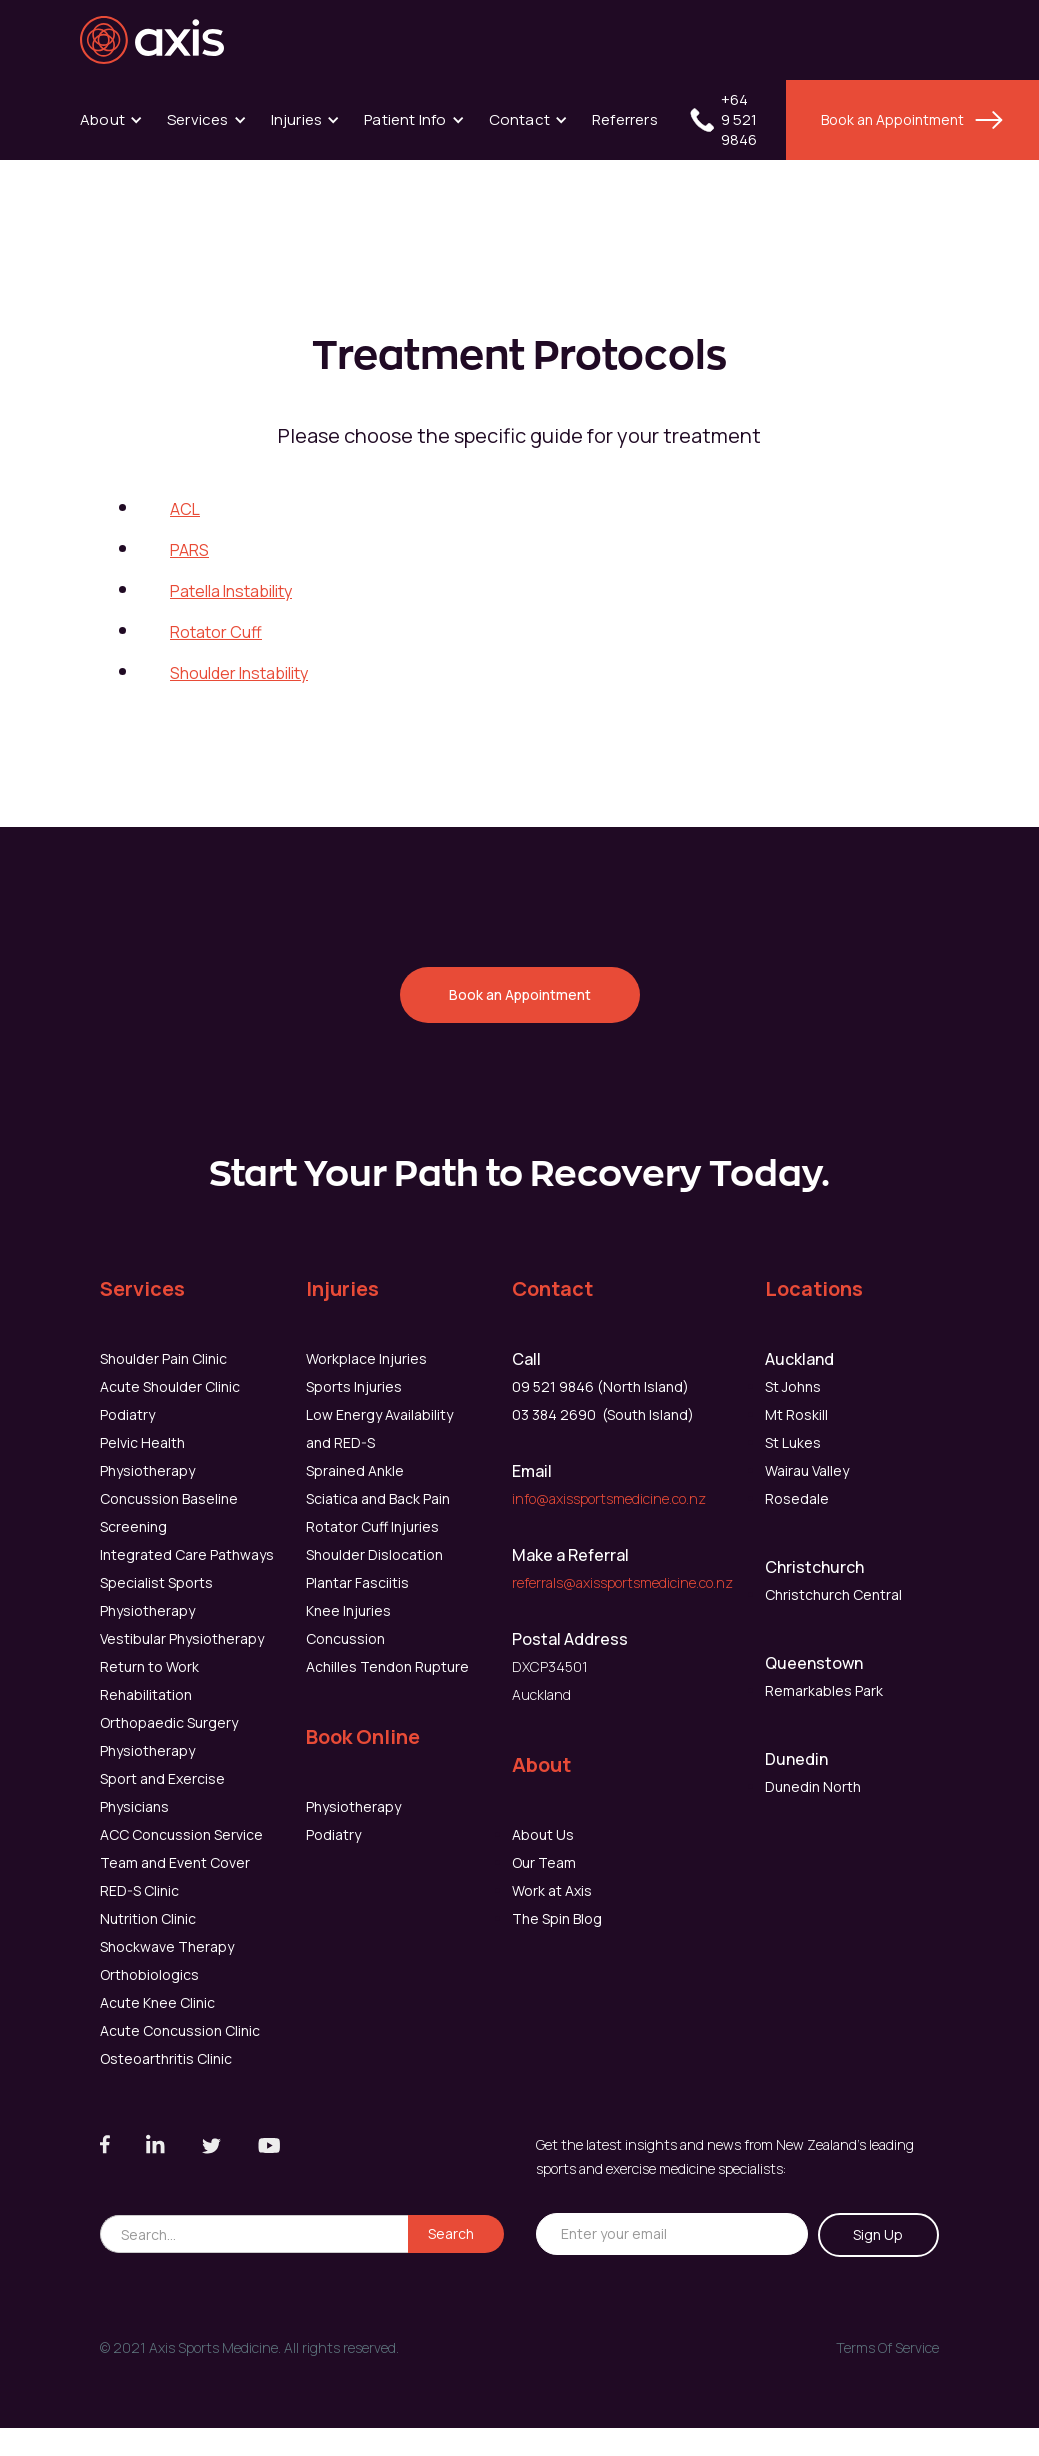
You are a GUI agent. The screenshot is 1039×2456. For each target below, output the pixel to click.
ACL (185, 509)
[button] (111, 120)
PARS (189, 550)
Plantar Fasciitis (357, 1582)
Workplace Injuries (366, 1358)
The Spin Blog (557, 1918)
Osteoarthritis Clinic (166, 2058)
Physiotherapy (147, 1750)
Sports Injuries (354, 1386)
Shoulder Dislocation (374, 1554)
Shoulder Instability (239, 673)
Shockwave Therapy (167, 1946)
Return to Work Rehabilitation (149, 1680)
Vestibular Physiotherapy (182, 1638)
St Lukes (793, 1442)
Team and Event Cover (175, 1862)
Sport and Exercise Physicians (162, 1792)
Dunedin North (813, 1786)
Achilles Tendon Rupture (387, 1666)
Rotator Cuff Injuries (372, 1526)
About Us (543, 1834)
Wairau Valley (807, 1470)
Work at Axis (552, 1890)
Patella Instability (231, 591)
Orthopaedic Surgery (169, 1722)
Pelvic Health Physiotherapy (147, 1456)
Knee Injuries (348, 1610)
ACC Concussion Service (181, 1834)
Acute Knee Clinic (157, 2002)
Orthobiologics (149, 1974)
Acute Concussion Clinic (180, 2030)
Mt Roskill (796, 1414)
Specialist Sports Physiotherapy (156, 1596)
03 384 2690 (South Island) (603, 1414)
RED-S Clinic (139, 1890)
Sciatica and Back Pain (378, 1498)
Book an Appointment (892, 119)
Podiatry (127, 1414)
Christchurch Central (833, 1594)
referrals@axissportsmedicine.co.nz (622, 1582)
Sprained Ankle (355, 1470)
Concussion (345, 1638)
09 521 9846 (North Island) (600, 1386)
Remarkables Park (824, 1690)
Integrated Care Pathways (187, 1554)
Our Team (544, 1862)
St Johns (793, 1386)
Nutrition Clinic (148, 1918)
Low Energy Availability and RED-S (379, 1428)
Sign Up (878, 2234)
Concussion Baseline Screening (169, 1512)
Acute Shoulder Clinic (170, 1386)
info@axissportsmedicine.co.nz (609, 1498)
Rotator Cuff (216, 632)
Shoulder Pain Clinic (163, 1358)
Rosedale (797, 1498)
